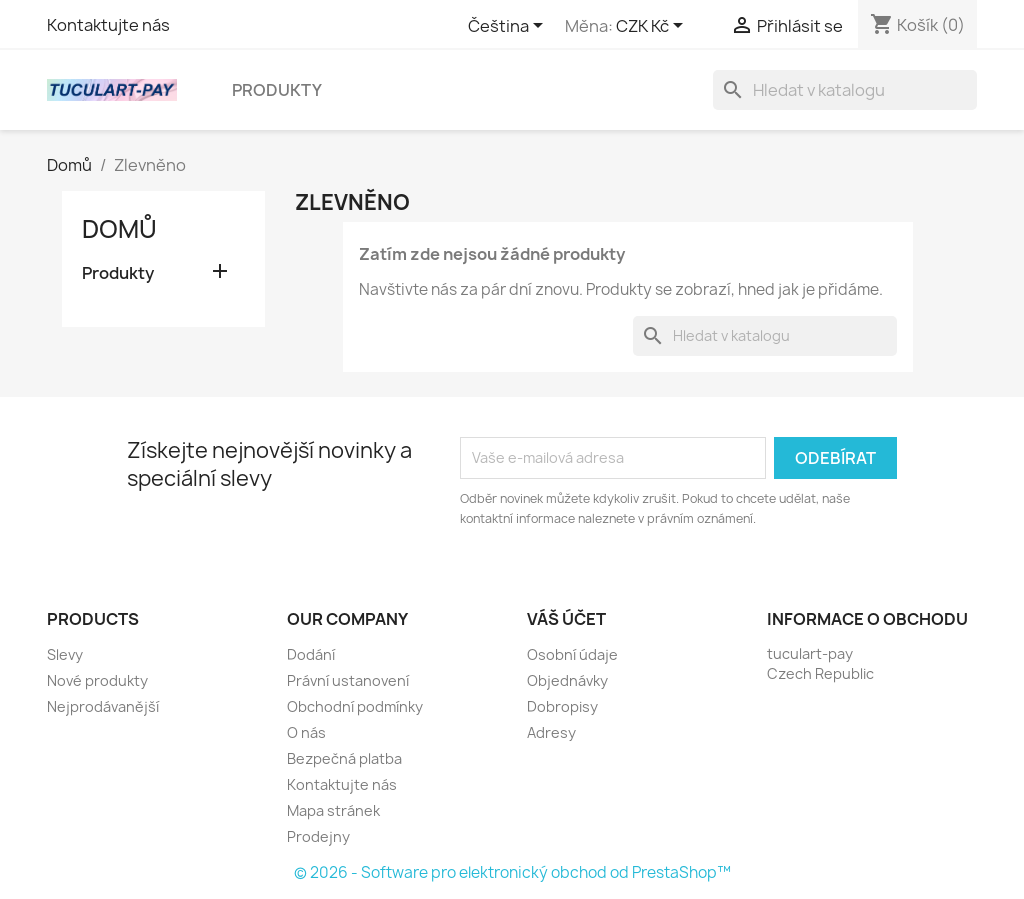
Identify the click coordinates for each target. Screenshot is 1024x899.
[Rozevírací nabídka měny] (653, 27)
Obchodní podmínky (355, 706)
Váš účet (566, 619)
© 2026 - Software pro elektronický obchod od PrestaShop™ (512, 872)
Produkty (277, 90)
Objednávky (567, 680)
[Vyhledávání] (845, 90)
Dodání (311, 654)
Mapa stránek (333, 810)
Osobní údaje (572, 654)
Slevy (65, 654)
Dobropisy (562, 706)
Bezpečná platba (344, 758)
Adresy (551, 732)
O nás (306, 732)
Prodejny (318, 836)
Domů (119, 229)
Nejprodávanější (103, 706)
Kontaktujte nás (108, 25)
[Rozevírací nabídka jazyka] (509, 27)
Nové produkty (97, 680)
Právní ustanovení (348, 680)
